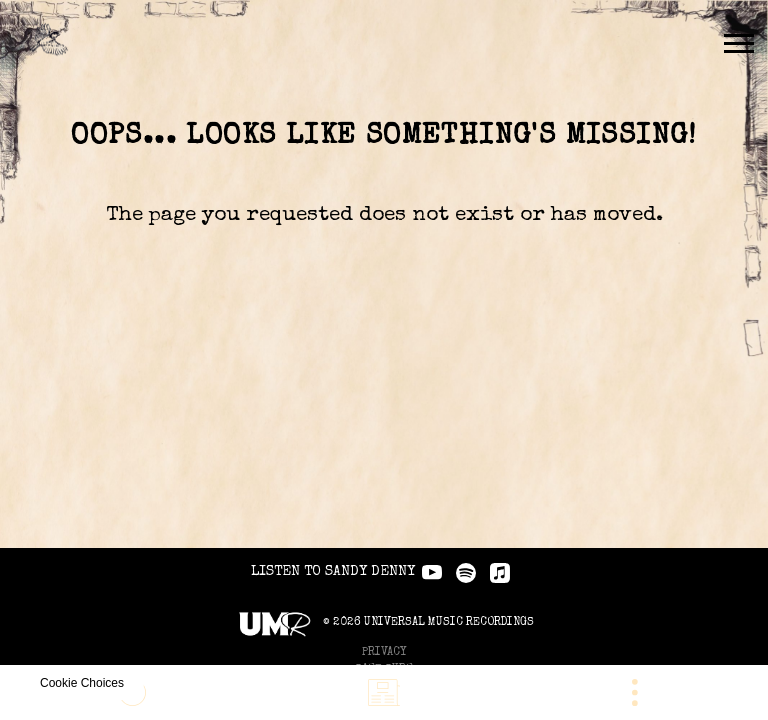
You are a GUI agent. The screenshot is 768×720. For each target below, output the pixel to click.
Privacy (384, 564)
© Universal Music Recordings (384, 534)
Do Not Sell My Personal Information (384, 632)
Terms (384, 598)
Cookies (384, 615)
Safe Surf (384, 581)
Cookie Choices (392, 649)
